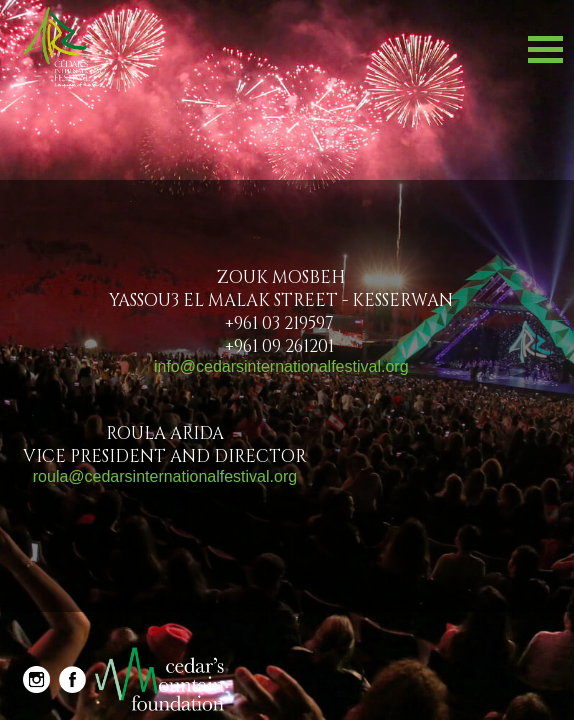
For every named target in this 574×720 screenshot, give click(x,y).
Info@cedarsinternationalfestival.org (281, 366)
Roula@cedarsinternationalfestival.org (165, 476)
